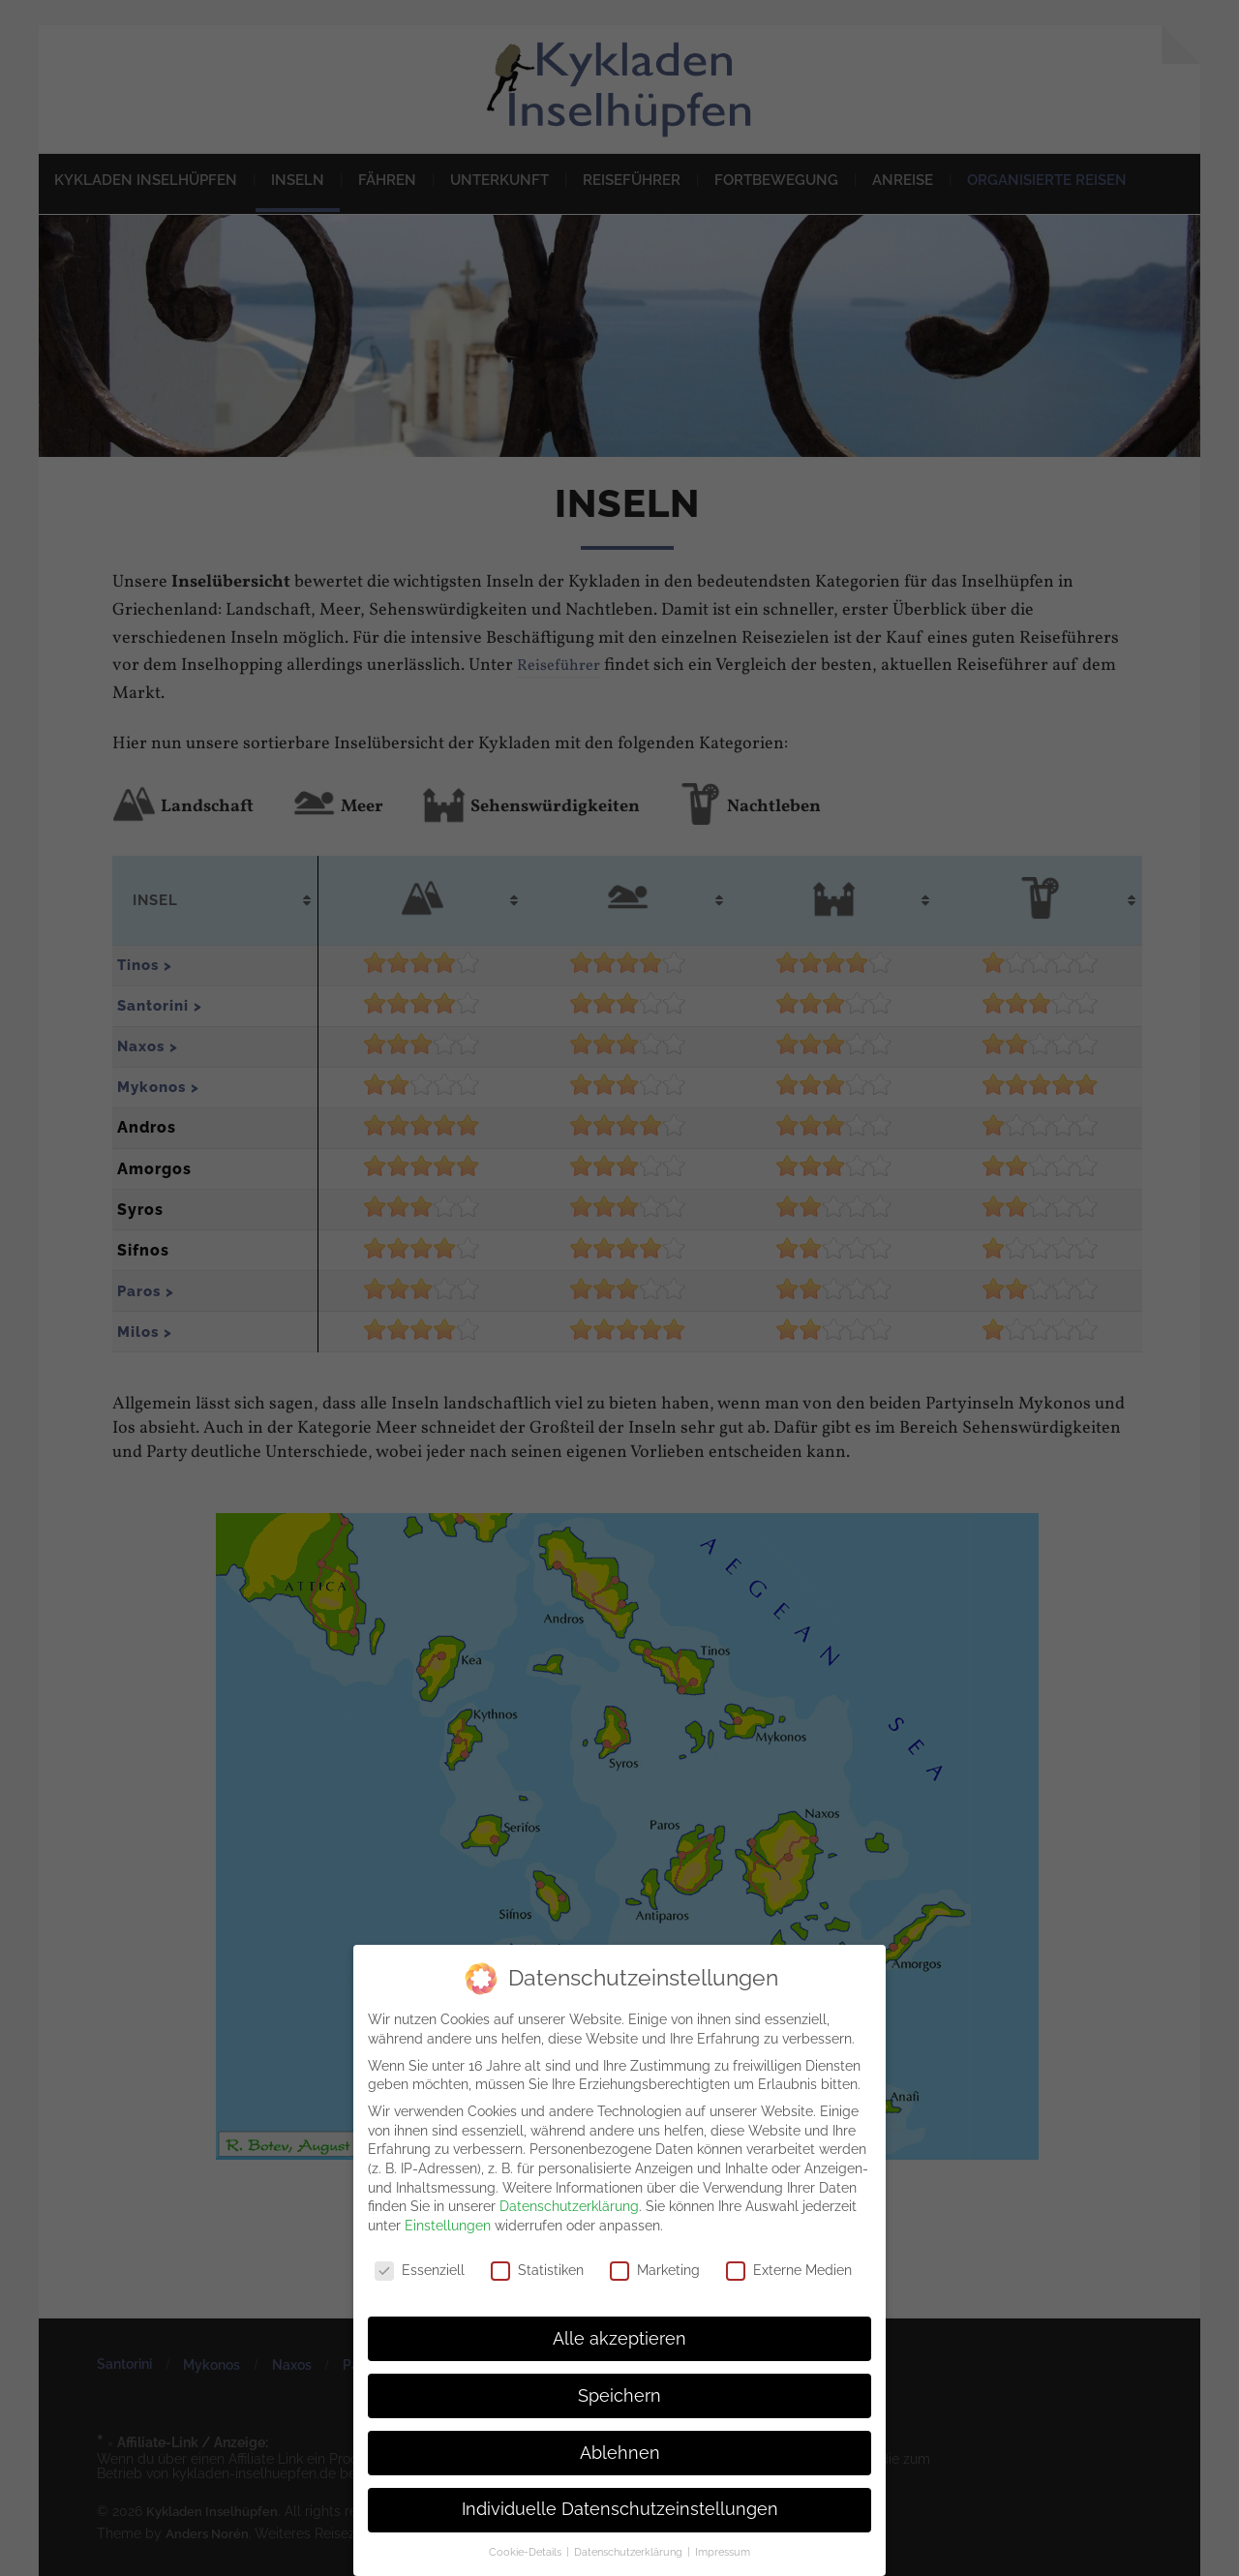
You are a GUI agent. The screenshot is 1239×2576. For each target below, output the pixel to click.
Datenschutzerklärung (569, 2205)
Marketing (655, 2268)
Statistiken (537, 2268)
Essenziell (420, 2268)
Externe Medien (789, 2268)
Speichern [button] (619, 2394)
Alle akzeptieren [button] (619, 2337)
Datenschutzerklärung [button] (629, 2551)
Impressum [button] (722, 2551)
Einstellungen (448, 2223)
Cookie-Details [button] (526, 2551)
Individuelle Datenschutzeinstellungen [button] (620, 2508)
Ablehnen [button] (620, 2451)
